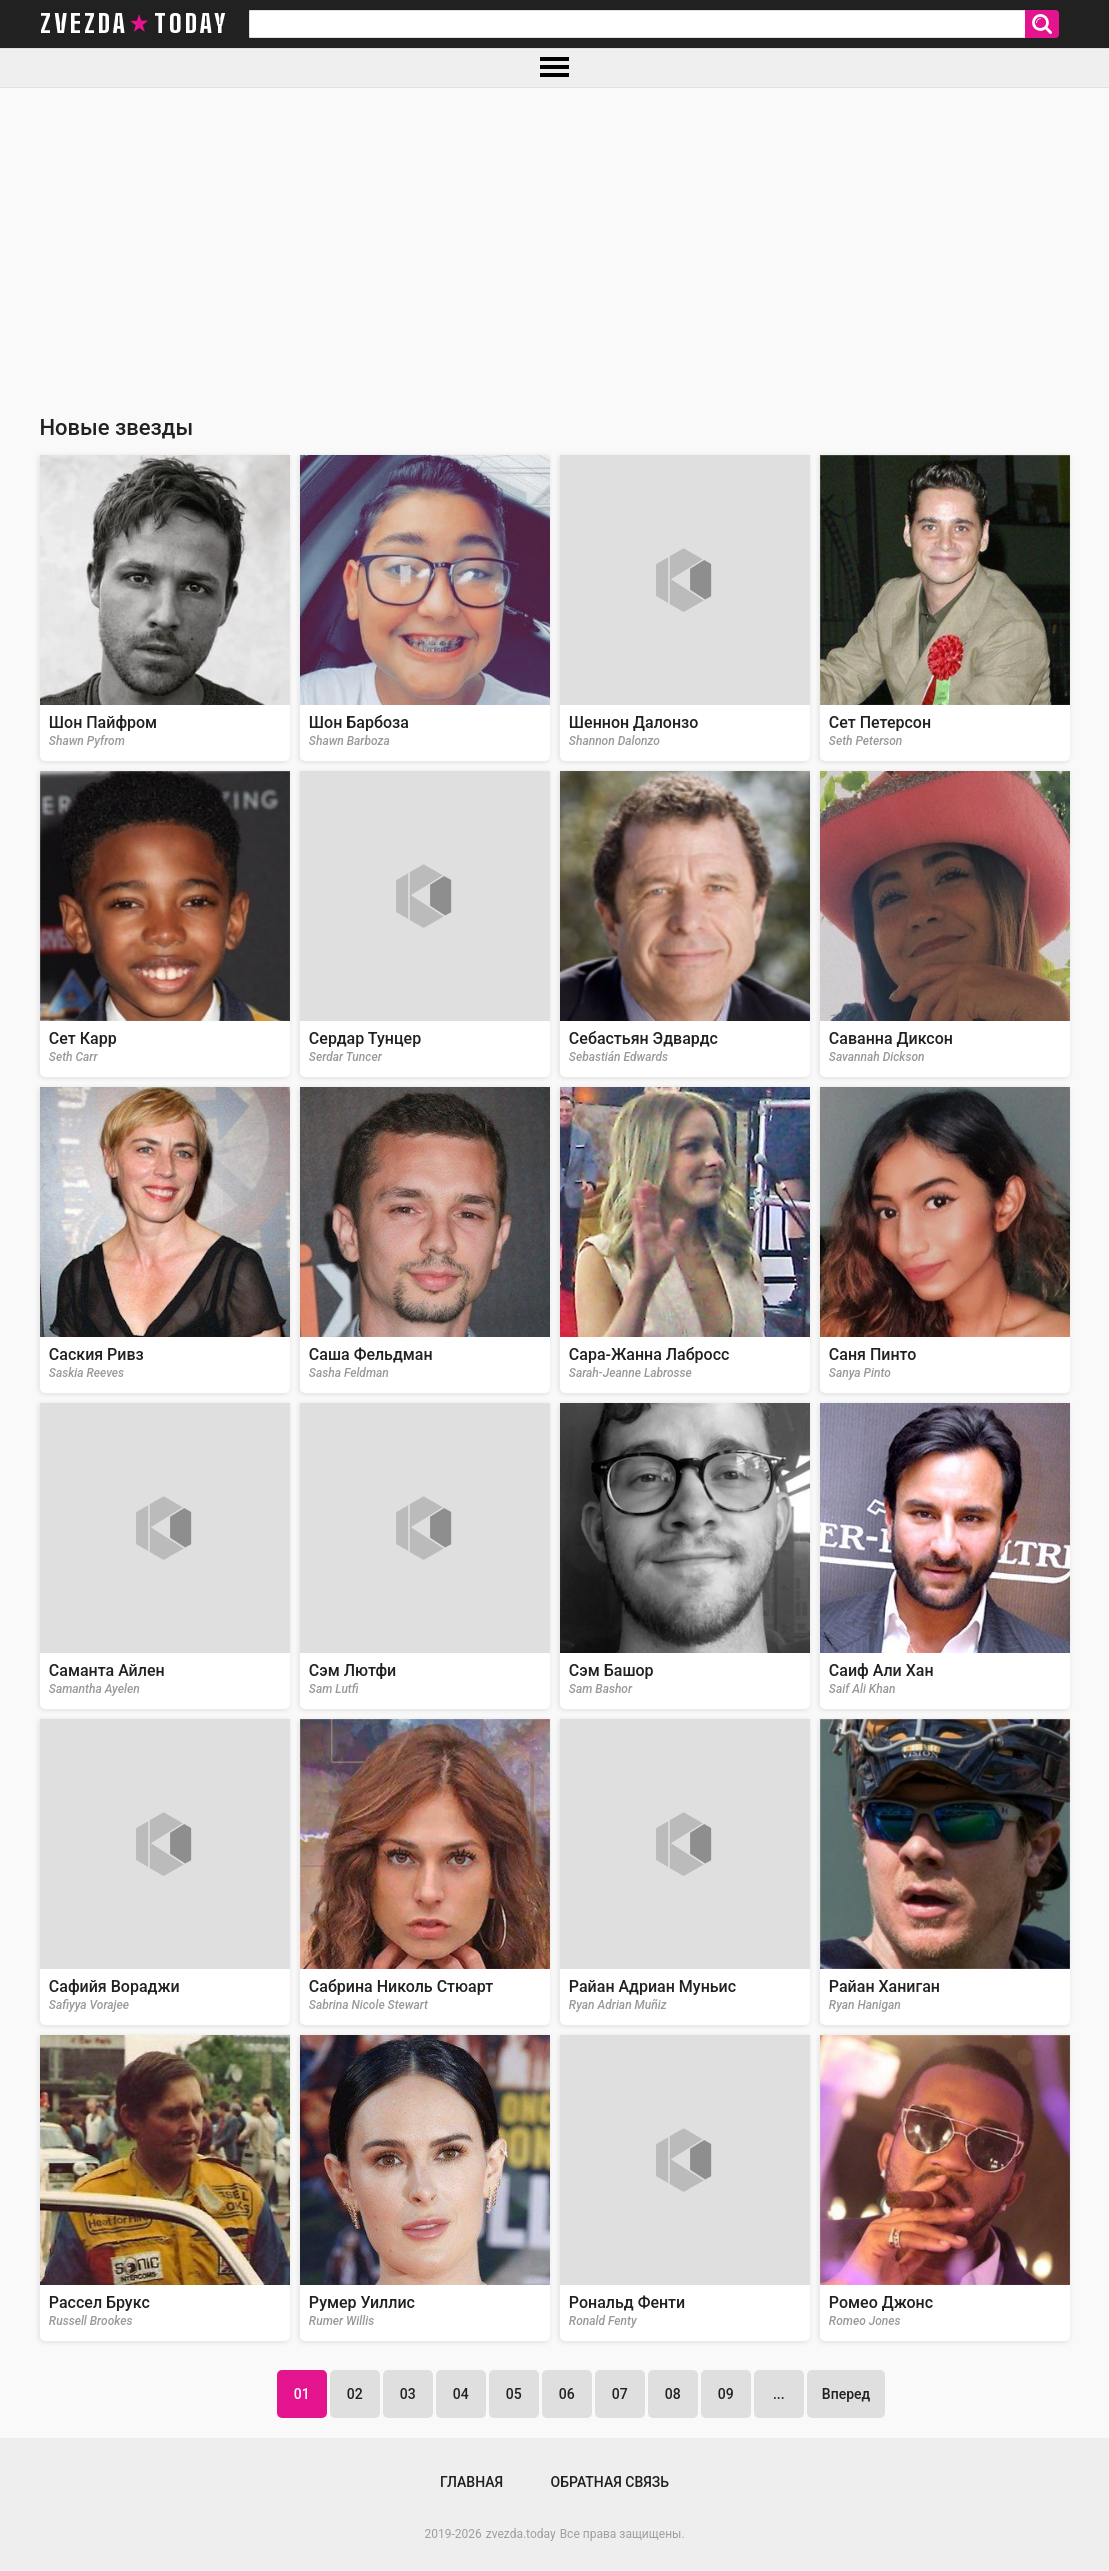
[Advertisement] (554, 238)
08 (673, 2394)
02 (355, 2394)
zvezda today (134, 24)
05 (514, 2394)
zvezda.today (521, 2534)
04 (461, 2394)
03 (408, 2394)
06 (567, 2394)
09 (726, 2394)
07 (620, 2394)
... (779, 2394)
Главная (471, 2482)
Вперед (846, 2394)
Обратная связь (610, 2482)
